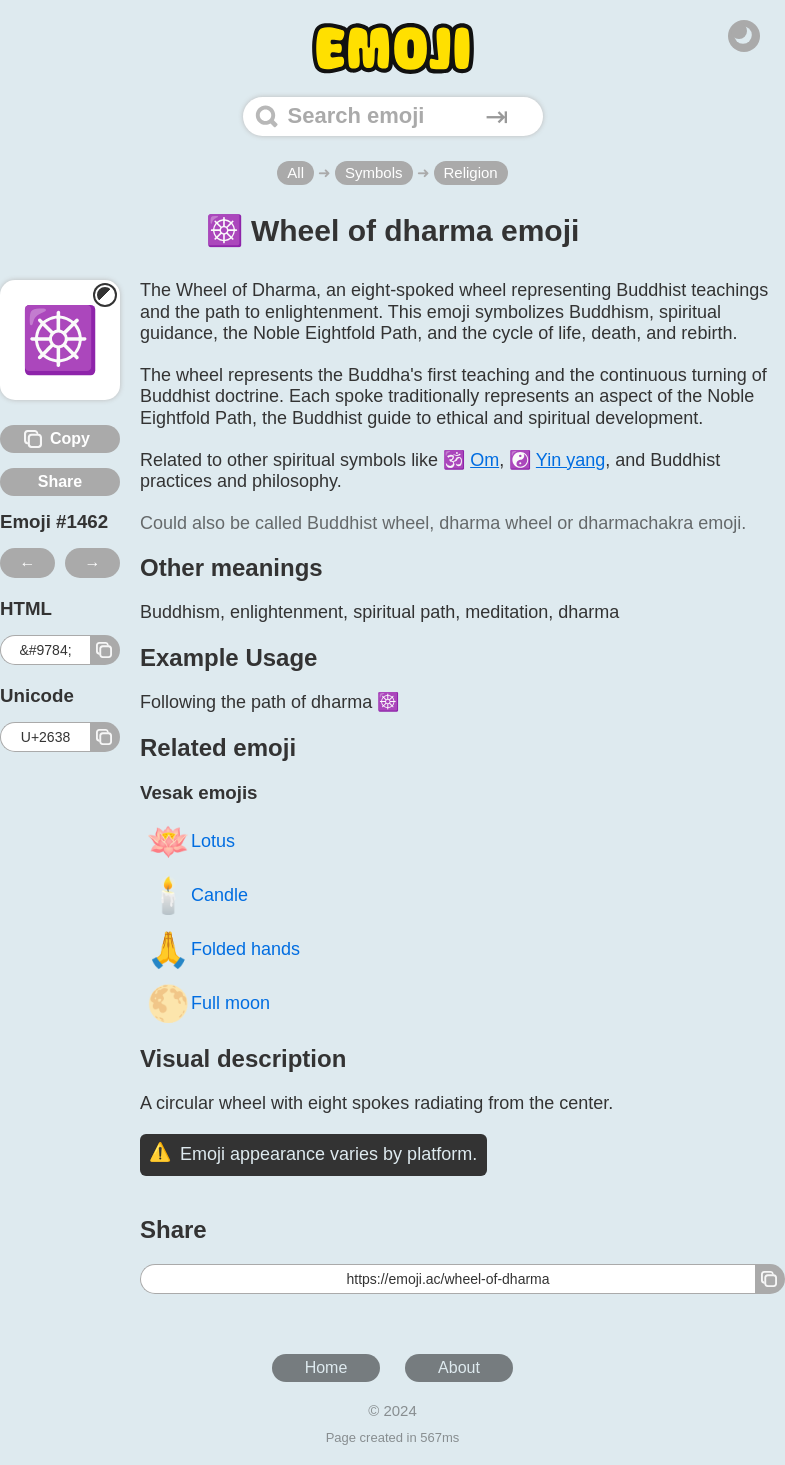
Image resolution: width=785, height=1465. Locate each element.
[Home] (393, 48)
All (295, 172)
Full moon (208, 1002)
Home (326, 1367)
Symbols (374, 172)
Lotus (190, 840)
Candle (197, 894)
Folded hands (223, 948)
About (459, 1367)
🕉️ (471, 460)
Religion (471, 172)
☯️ (557, 460)
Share (60, 481)
